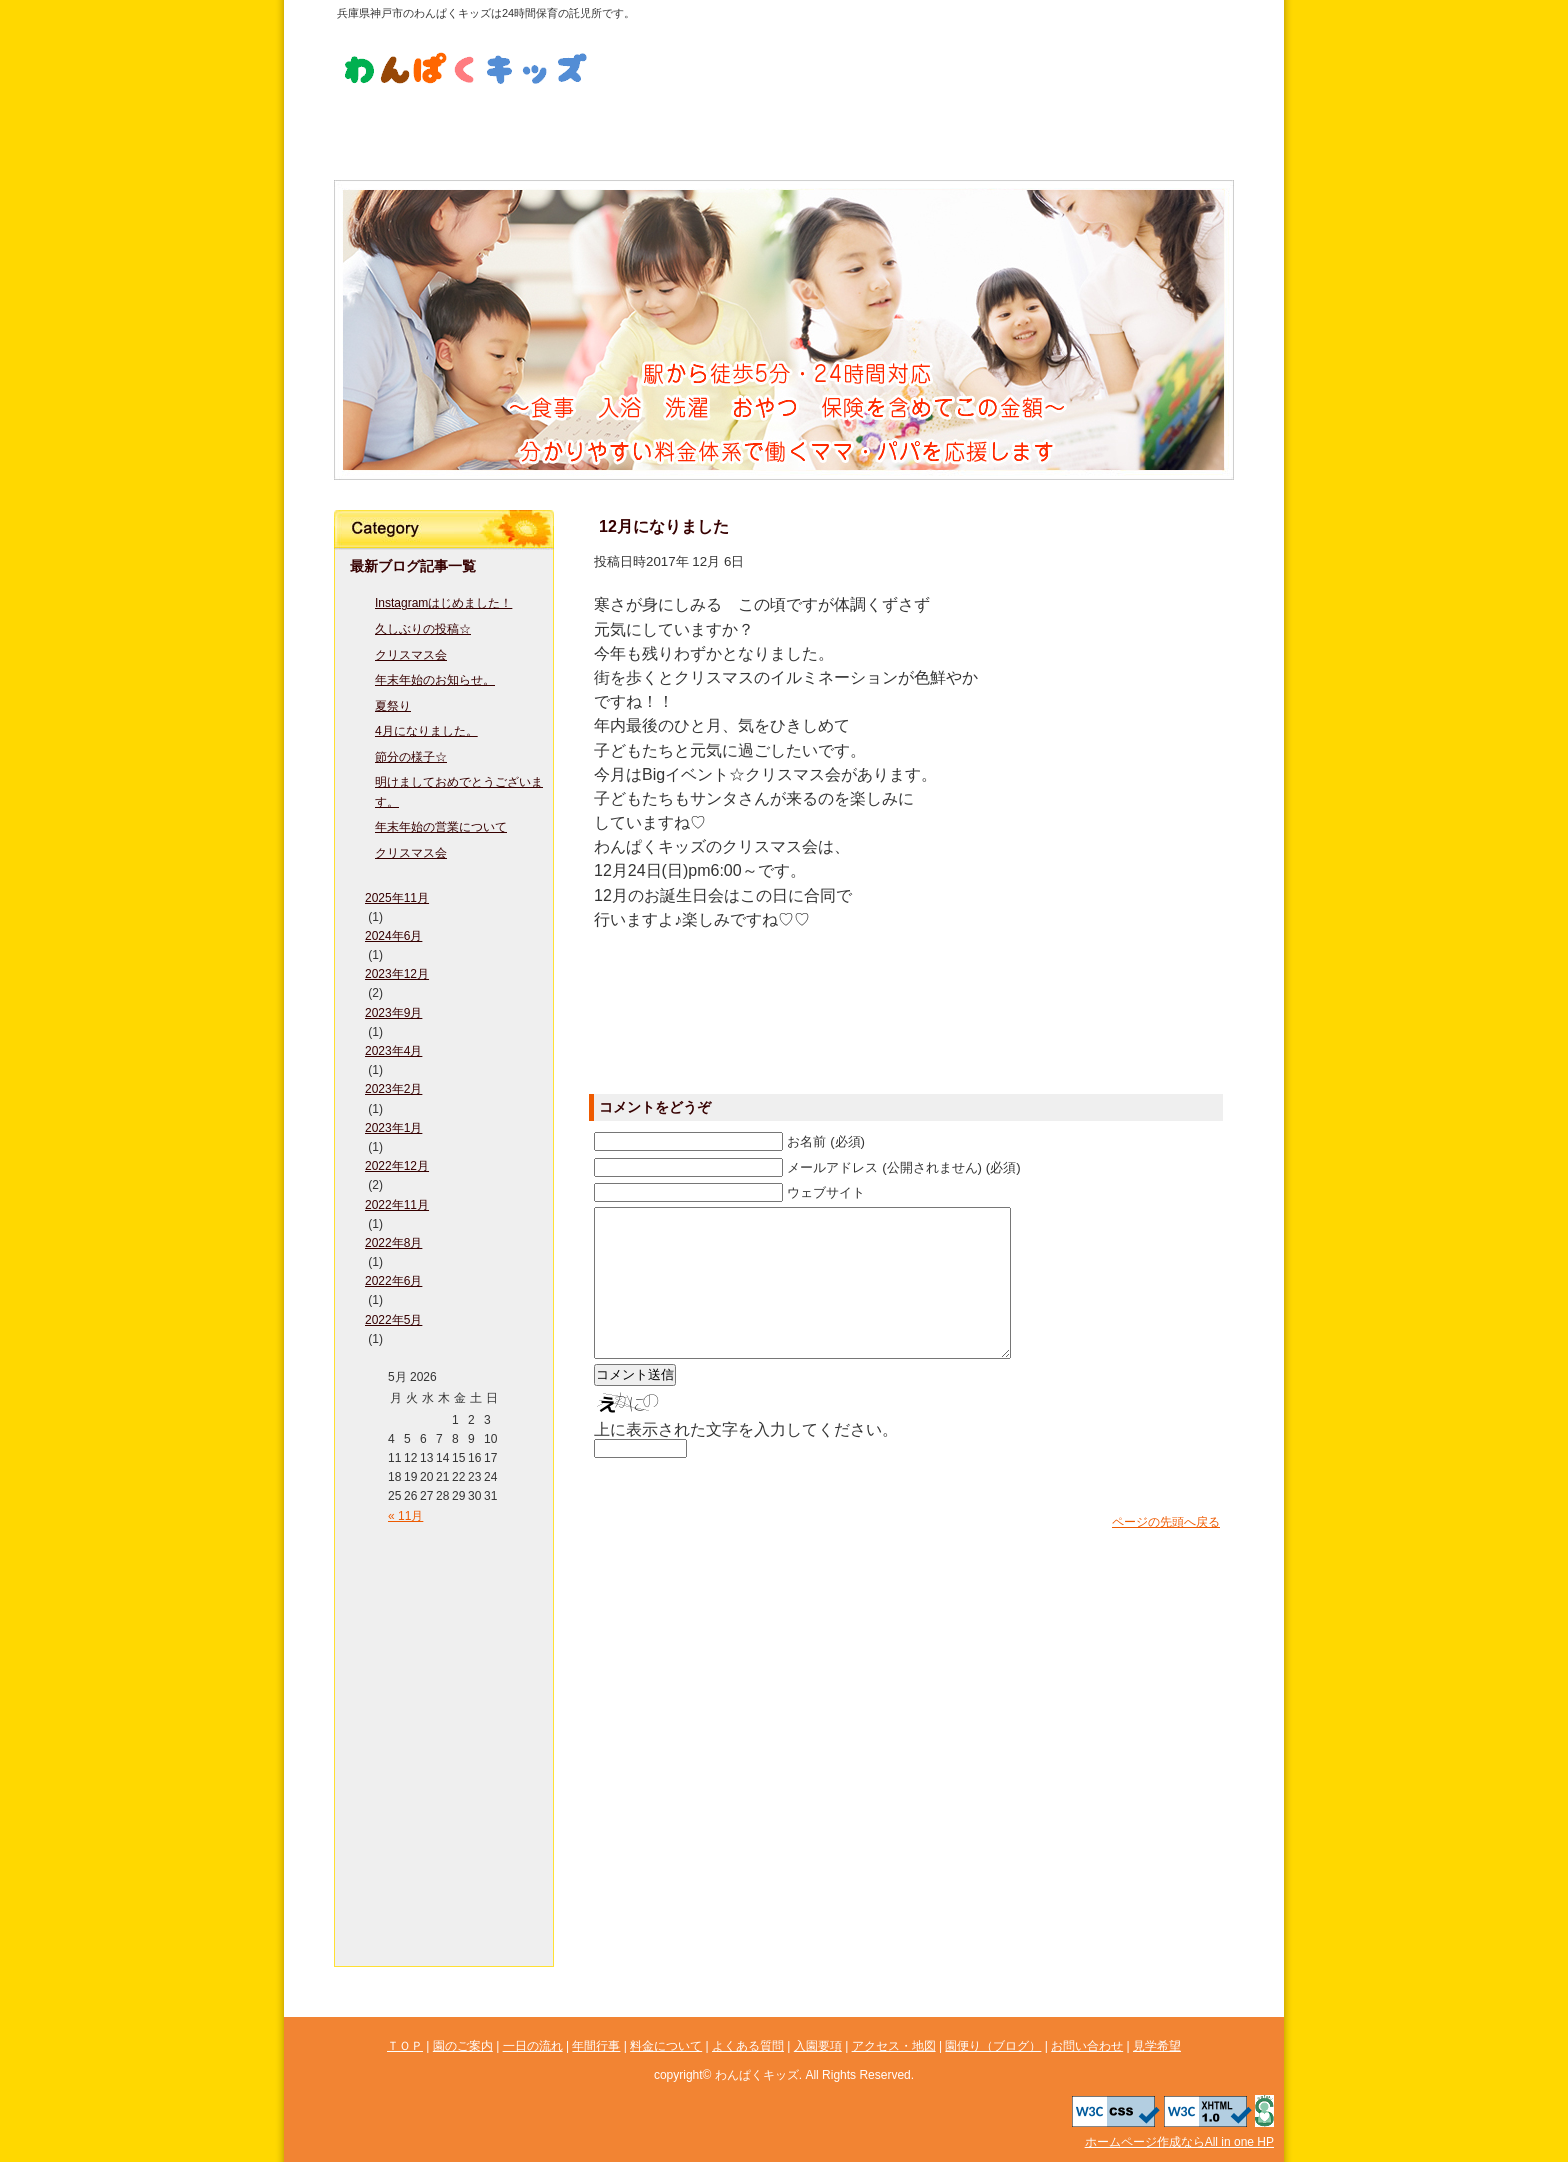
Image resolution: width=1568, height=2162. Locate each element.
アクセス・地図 (1159, 131)
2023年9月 (393, 1013)
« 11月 (405, 1516)
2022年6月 (393, 1281)
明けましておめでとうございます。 (459, 791)
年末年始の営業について (441, 827)
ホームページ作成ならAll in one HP (1179, 2142)
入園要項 (1009, 131)
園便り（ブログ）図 (444, 1866)
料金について (709, 131)
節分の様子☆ (411, 757)
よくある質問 (859, 131)
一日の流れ (559, 131)
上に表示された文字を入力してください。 (746, 1459)
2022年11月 (397, 1205)
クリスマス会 (411, 655)
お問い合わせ (943, 38)
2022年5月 (393, 1320)
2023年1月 (393, 1128)
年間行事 (444, 1666)
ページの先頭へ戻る (1166, 1552)
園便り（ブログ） (993, 2046)
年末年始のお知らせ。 (435, 680)
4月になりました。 (426, 731)
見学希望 (943, 73)
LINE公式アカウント (774, 56)
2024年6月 (393, 936)
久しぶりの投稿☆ (423, 629)
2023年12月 (397, 974)
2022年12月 (397, 1166)
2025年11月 (397, 898)
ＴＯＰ (444, 1546)
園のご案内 (409, 131)
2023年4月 (393, 1051)
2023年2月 (393, 1089)
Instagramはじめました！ (443, 603)
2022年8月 (393, 1243)
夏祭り (393, 706)
